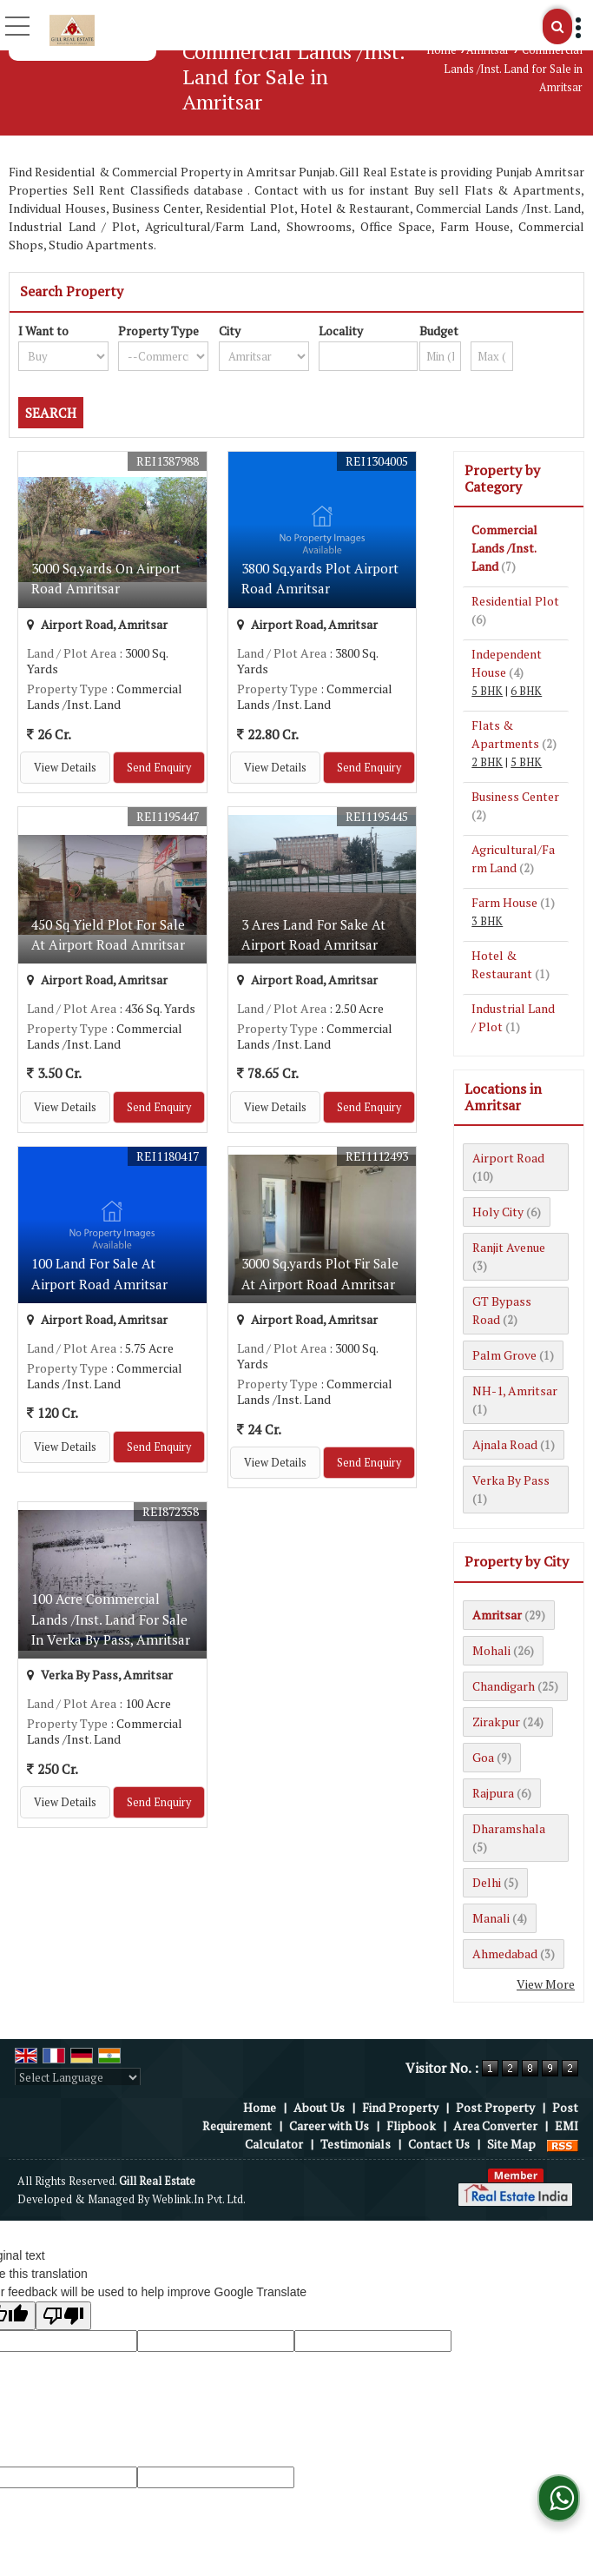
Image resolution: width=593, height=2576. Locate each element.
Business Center (515, 796)
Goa (483, 1757)
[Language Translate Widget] (78, 2077)
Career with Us (329, 2125)
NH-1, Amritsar (514, 1390)
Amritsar (488, 50)
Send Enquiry (159, 767)
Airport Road (508, 1157)
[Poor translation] (63, 2315)
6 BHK (526, 691)
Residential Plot (515, 601)
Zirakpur (496, 1721)
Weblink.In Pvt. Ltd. (199, 2199)
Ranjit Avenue (508, 1247)
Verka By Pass (511, 1480)
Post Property (495, 2107)
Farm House (504, 902)
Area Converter (495, 2125)
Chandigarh (503, 1686)
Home (441, 50)
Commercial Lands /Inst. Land (504, 547)
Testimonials (355, 2144)
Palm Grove (504, 1355)
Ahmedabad (504, 1953)
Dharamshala (508, 1828)
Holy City (498, 1211)
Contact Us (439, 2144)
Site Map (511, 2144)
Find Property (400, 2107)
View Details (65, 767)
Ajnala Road (504, 1444)
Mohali (491, 1650)
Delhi (486, 1882)
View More (546, 1984)
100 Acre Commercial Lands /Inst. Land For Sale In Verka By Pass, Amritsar (110, 1618)
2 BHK (487, 762)
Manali (491, 1918)
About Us (319, 2107)
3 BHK (487, 921)
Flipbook (411, 2125)
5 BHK (487, 691)
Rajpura (493, 1793)
